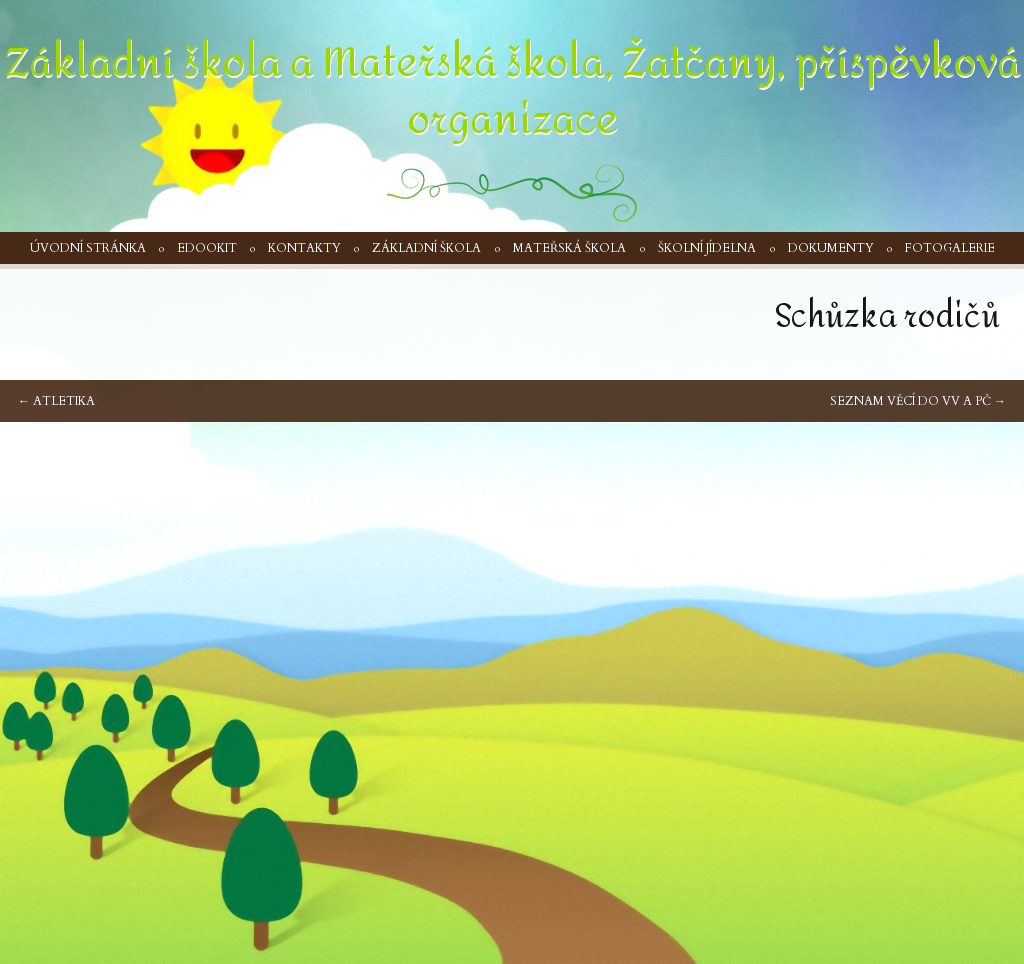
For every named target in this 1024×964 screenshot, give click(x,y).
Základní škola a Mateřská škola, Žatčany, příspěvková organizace (512, 91)
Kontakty (304, 248)
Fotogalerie (950, 248)
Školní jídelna (707, 248)
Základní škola (426, 248)
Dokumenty (831, 248)
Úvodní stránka (88, 248)
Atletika (56, 401)
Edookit (207, 248)
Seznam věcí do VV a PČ (918, 401)
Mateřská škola (569, 248)
